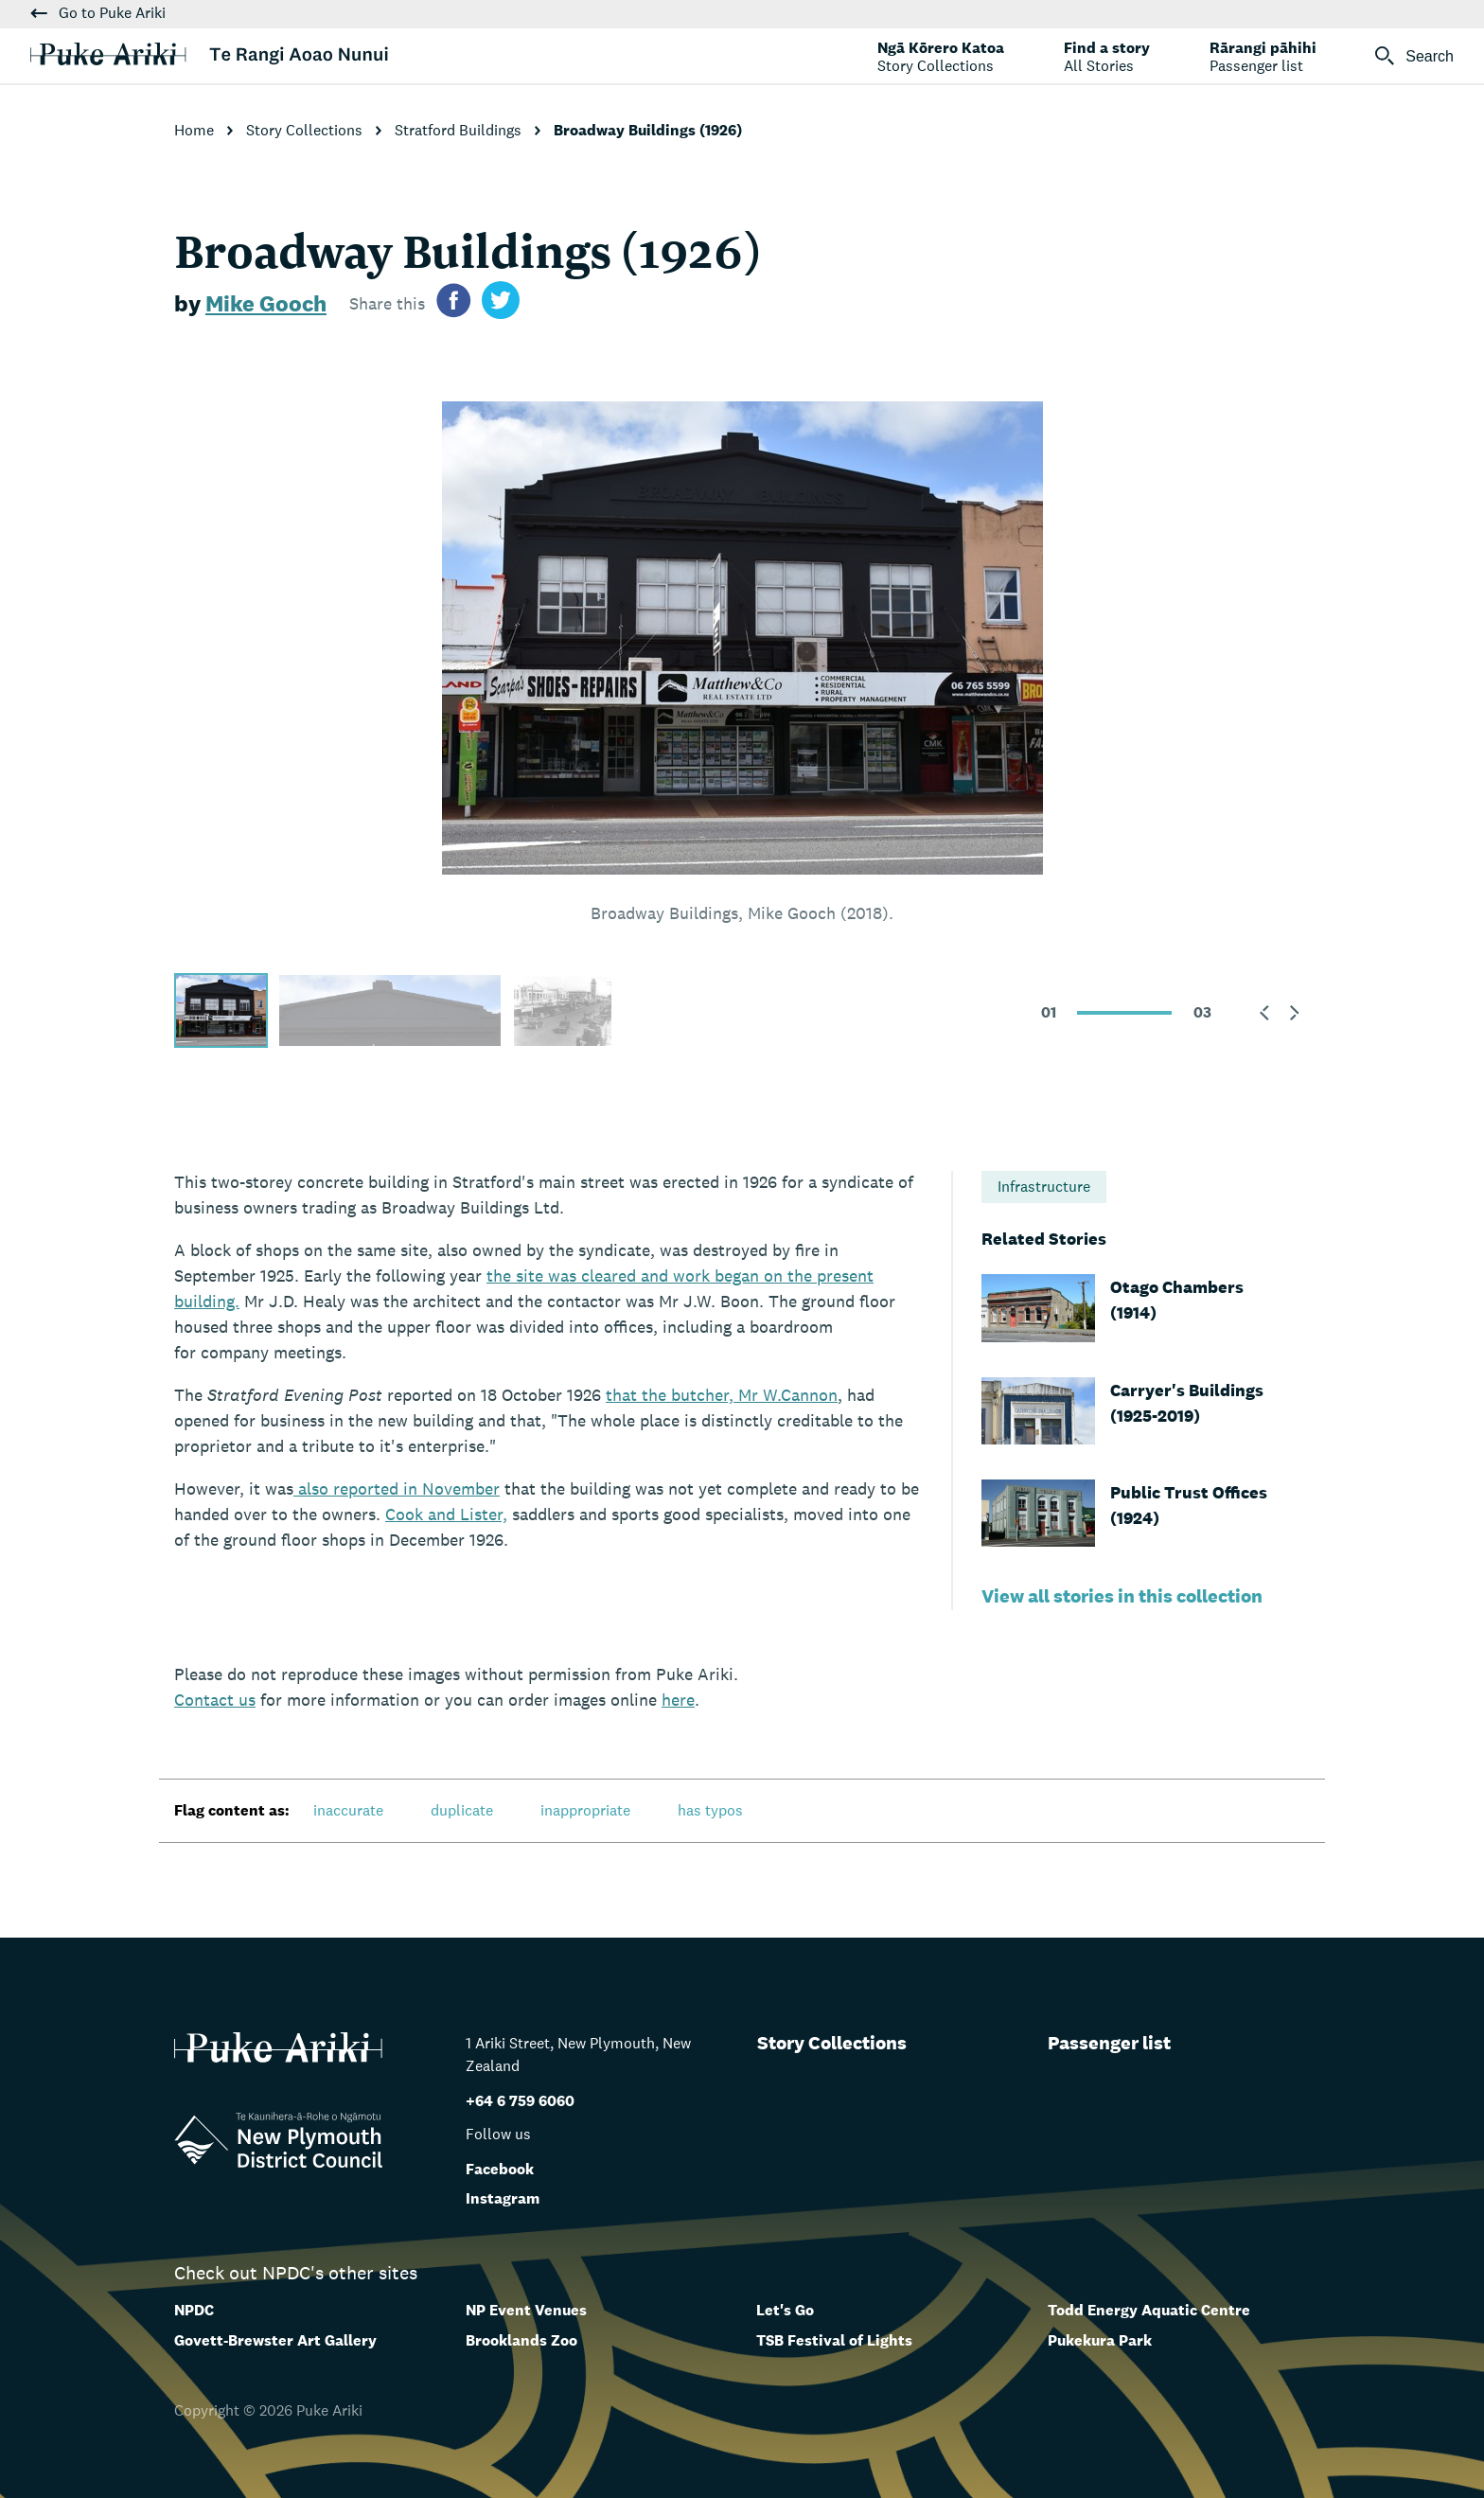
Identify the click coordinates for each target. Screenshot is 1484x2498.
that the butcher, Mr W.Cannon (722, 1395)
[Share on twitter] (501, 303)
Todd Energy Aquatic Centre (1149, 2310)
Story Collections (306, 130)
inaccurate (348, 1810)
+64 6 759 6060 (520, 2101)
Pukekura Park (1100, 2340)
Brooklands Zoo (521, 2340)
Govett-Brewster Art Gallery (275, 2340)
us (215, 1699)
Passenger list (1109, 2042)
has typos (710, 1810)
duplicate (462, 1810)
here (678, 1699)
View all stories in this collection (1122, 1596)
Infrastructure (1044, 1186)
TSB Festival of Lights (834, 2340)
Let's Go (785, 2310)
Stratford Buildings (460, 130)
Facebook (500, 2169)
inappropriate (585, 1810)
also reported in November (396, 1488)
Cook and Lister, (446, 1514)
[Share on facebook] (453, 303)
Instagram (502, 2198)
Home (196, 130)
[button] (1264, 1013)
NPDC (194, 2310)
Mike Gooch (266, 303)
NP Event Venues (526, 2310)
